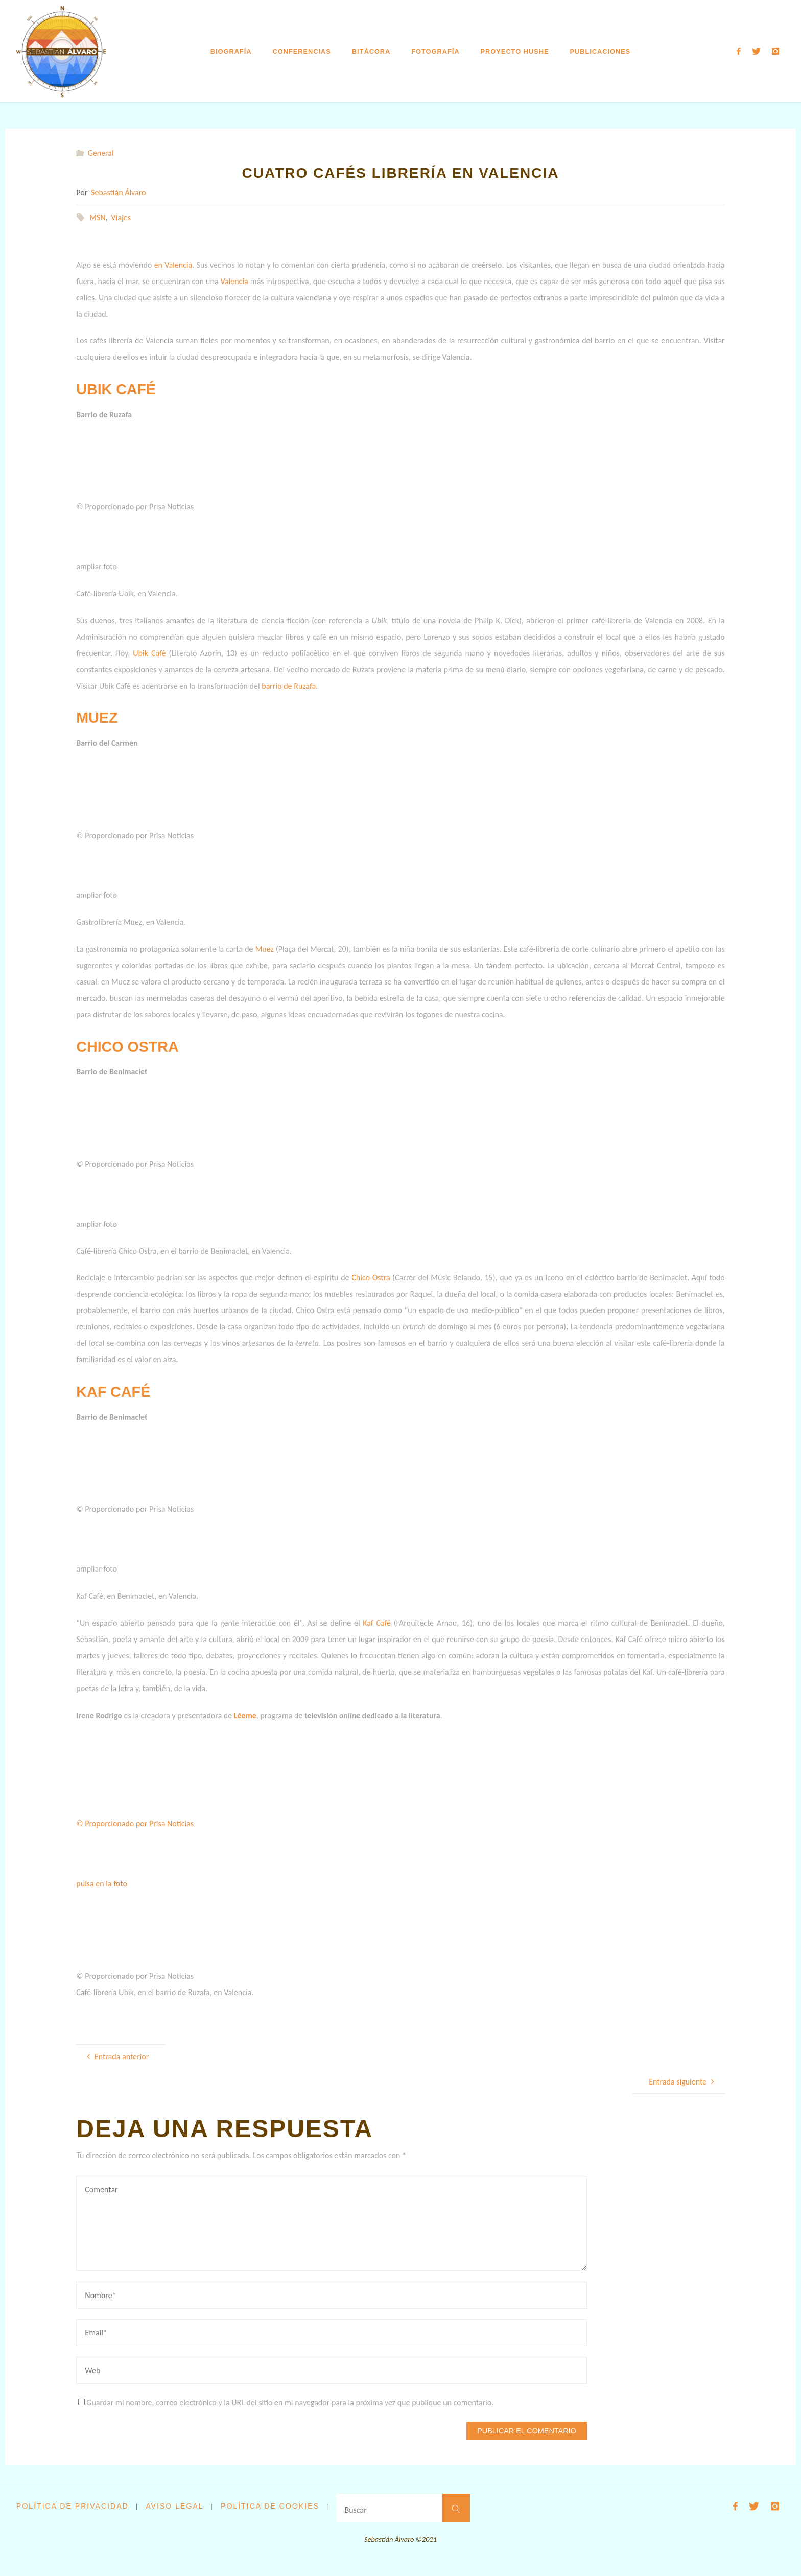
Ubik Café (149, 653)
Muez (264, 949)
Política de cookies (274, 2506)
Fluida (733, 2552)
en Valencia (173, 265)
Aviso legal (177, 2506)
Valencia (234, 281)
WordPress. (768, 2552)
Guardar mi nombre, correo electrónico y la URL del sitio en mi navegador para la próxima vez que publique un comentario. (285, 2402)
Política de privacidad (73, 2506)
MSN (97, 217)
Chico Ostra (370, 1277)
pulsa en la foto (101, 1883)
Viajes (120, 217)
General (101, 153)
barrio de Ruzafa (289, 686)
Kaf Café (377, 1623)
